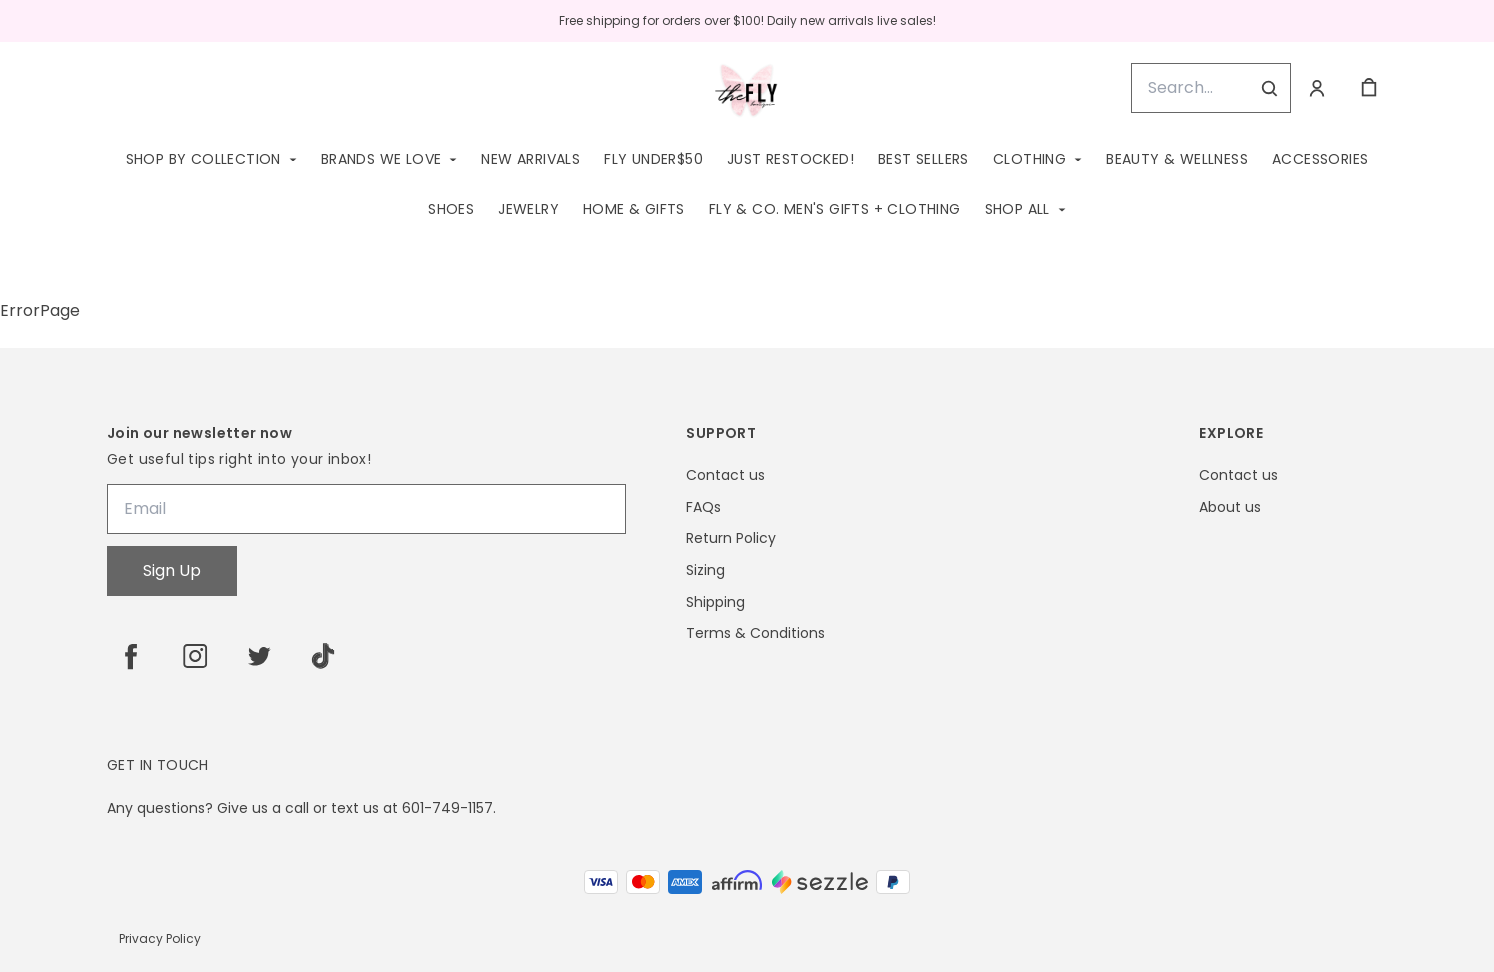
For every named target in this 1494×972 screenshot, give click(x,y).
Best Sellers (923, 159)
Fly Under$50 (653, 159)
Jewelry (528, 209)
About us (1230, 507)
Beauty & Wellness (1177, 159)
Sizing (705, 570)
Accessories (1320, 159)
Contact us (725, 475)
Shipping (715, 602)
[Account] (1317, 88)
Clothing (1029, 159)
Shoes (451, 209)
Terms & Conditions (755, 633)
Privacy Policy (160, 938)
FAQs (703, 507)
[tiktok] (323, 656)
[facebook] (131, 656)
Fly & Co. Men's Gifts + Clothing (835, 209)
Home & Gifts (634, 209)
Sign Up (172, 570)
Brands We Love (381, 159)
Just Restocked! (790, 159)
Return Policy (731, 538)
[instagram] (195, 656)
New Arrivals (530, 159)
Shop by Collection (203, 159)
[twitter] (259, 656)
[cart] (1369, 88)
